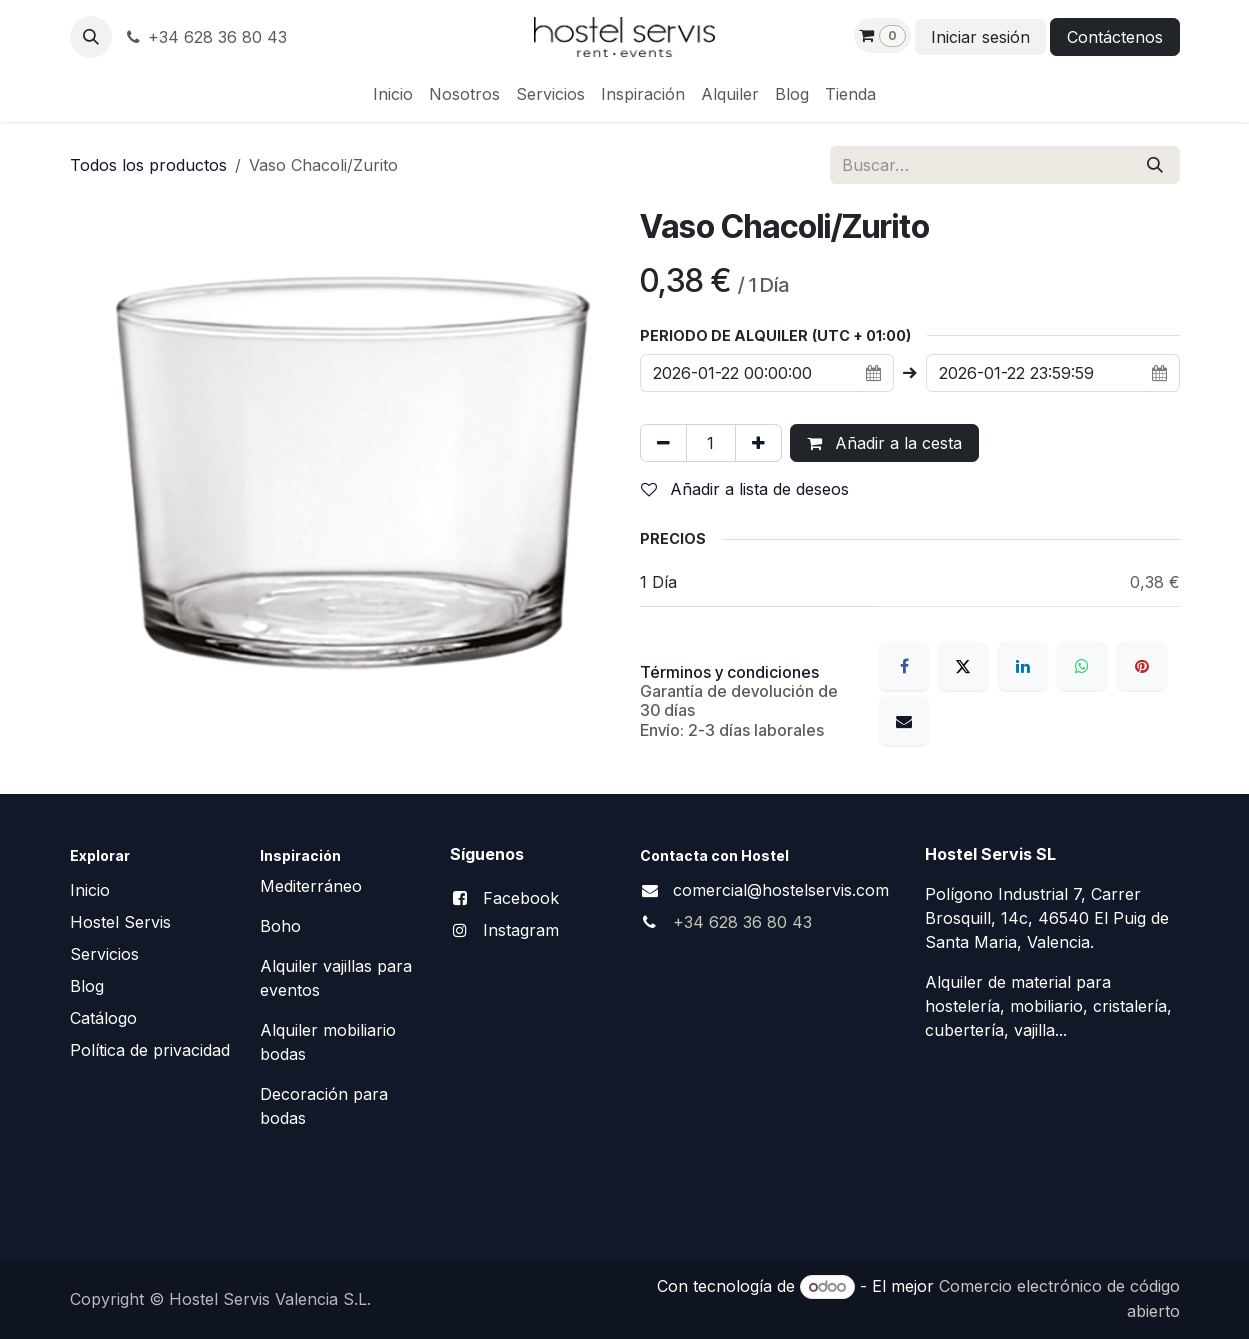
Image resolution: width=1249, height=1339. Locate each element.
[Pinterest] (1142, 666)
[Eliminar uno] (663, 443)
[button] (91, 37)
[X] (963, 666)
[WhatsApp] (1082, 666)
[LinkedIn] (1023, 666)
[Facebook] (904, 666)
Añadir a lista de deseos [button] (745, 489)
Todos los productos (148, 165)
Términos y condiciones (729, 672)
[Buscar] (1155, 165)
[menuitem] (393, 94)
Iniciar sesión (980, 37)
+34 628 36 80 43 (206, 37)
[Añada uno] (758, 443)
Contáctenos (1115, 37)
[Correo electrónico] (904, 721)
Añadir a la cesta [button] (884, 443)
